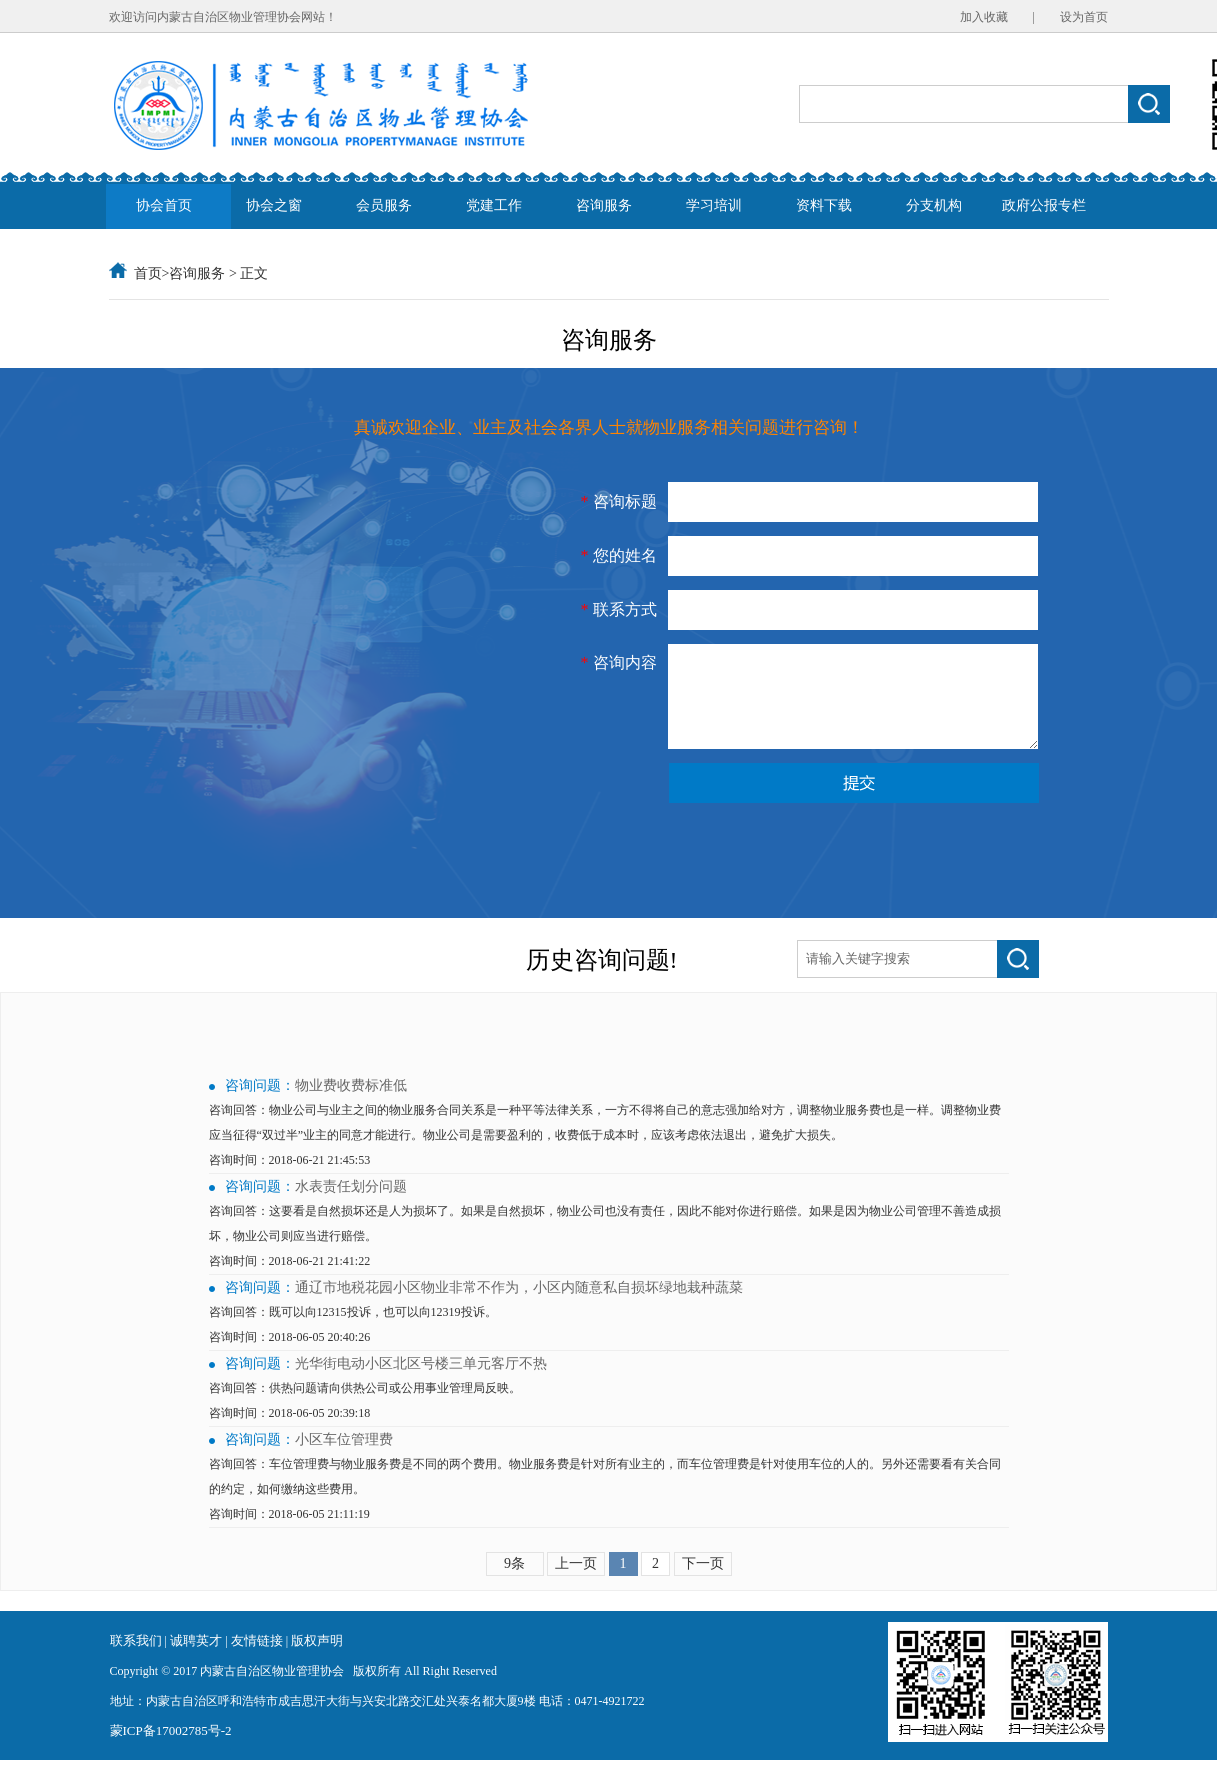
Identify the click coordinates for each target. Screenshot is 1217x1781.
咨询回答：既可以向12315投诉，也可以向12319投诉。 (353, 1333)
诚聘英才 (197, 1661)
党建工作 (494, 205)
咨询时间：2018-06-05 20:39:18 (290, 1434)
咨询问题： (260, 1106)
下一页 (703, 1584)
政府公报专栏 (1044, 205)
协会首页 (164, 205)
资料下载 (824, 205)
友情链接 (258, 1661)
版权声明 (317, 1661)
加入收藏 (984, 17)
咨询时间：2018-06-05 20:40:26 (290, 1358)
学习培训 (714, 205)
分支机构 (934, 205)
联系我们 (136, 1661)
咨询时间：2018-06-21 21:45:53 (290, 1181)
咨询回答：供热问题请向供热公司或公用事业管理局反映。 (365, 1409)
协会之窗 (274, 205)
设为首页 (1084, 17)
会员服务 (384, 205)
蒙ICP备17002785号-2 (171, 1751)
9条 (514, 1584)
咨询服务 (604, 205)
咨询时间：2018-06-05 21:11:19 (289, 1535)
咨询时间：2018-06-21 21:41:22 (290, 1282)
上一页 (576, 1584)
